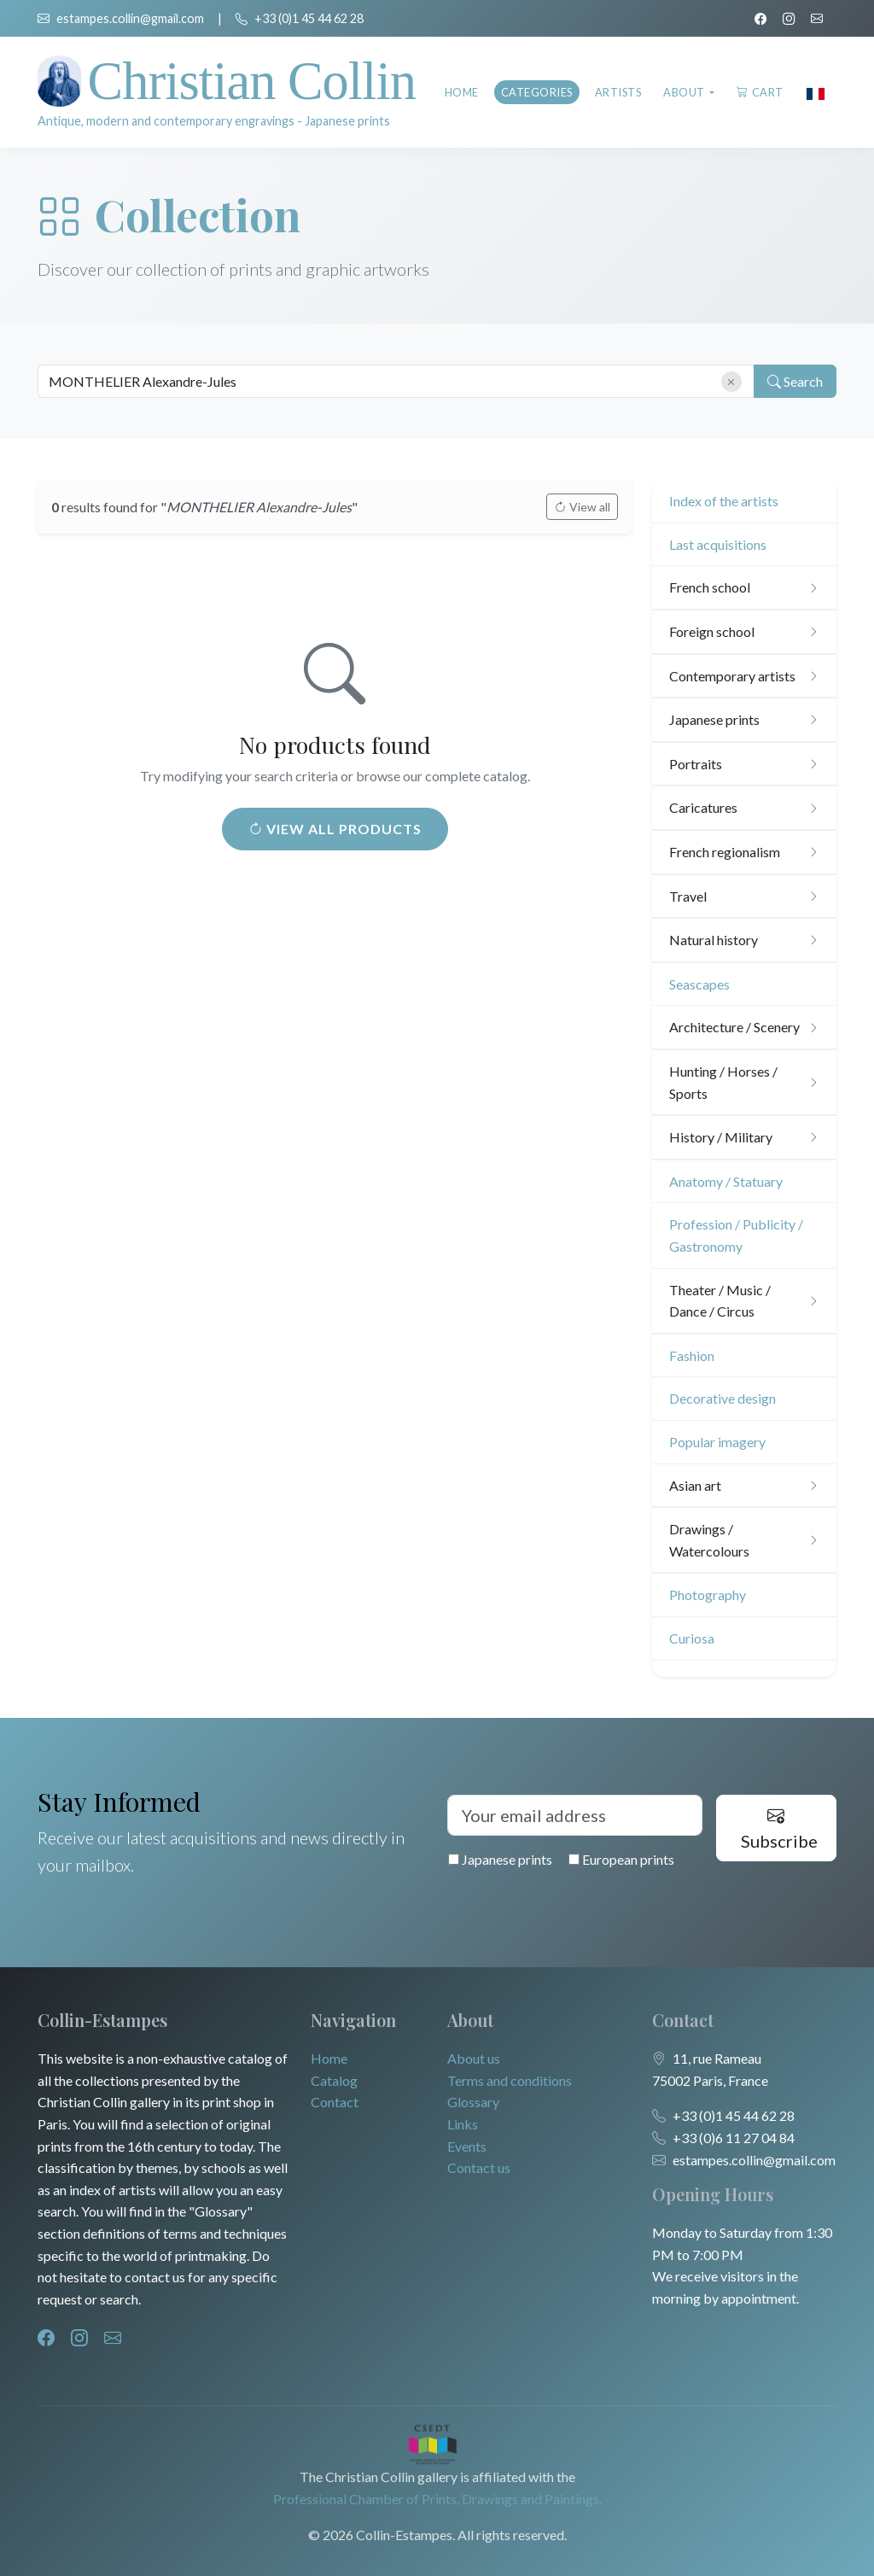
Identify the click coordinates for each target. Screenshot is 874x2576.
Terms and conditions (509, 2080)
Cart (760, 92)
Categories (537, 92)
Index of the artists (723, 501)
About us (473, 2058)
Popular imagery (717, 1442)
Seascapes (699, 984)
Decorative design (722, 1398)
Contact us (478, 2167)
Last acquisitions (717, 544)
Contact (334, 2102)
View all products (335, 829)
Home (462, 92)
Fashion (691, 1355)
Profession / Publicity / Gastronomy (736, 1235)
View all (582, 506)
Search (794, 382)
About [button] (685, 92)
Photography (707, 1594)
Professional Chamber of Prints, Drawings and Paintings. (437, 2499)
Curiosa (691, 1638)
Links (462, 2124)
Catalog (334, 2080)
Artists (618, 92)
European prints (621, 1859)
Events (467, 2146)
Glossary (473, 2102)
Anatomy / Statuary (726, 1181)
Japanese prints (500, 1859)
